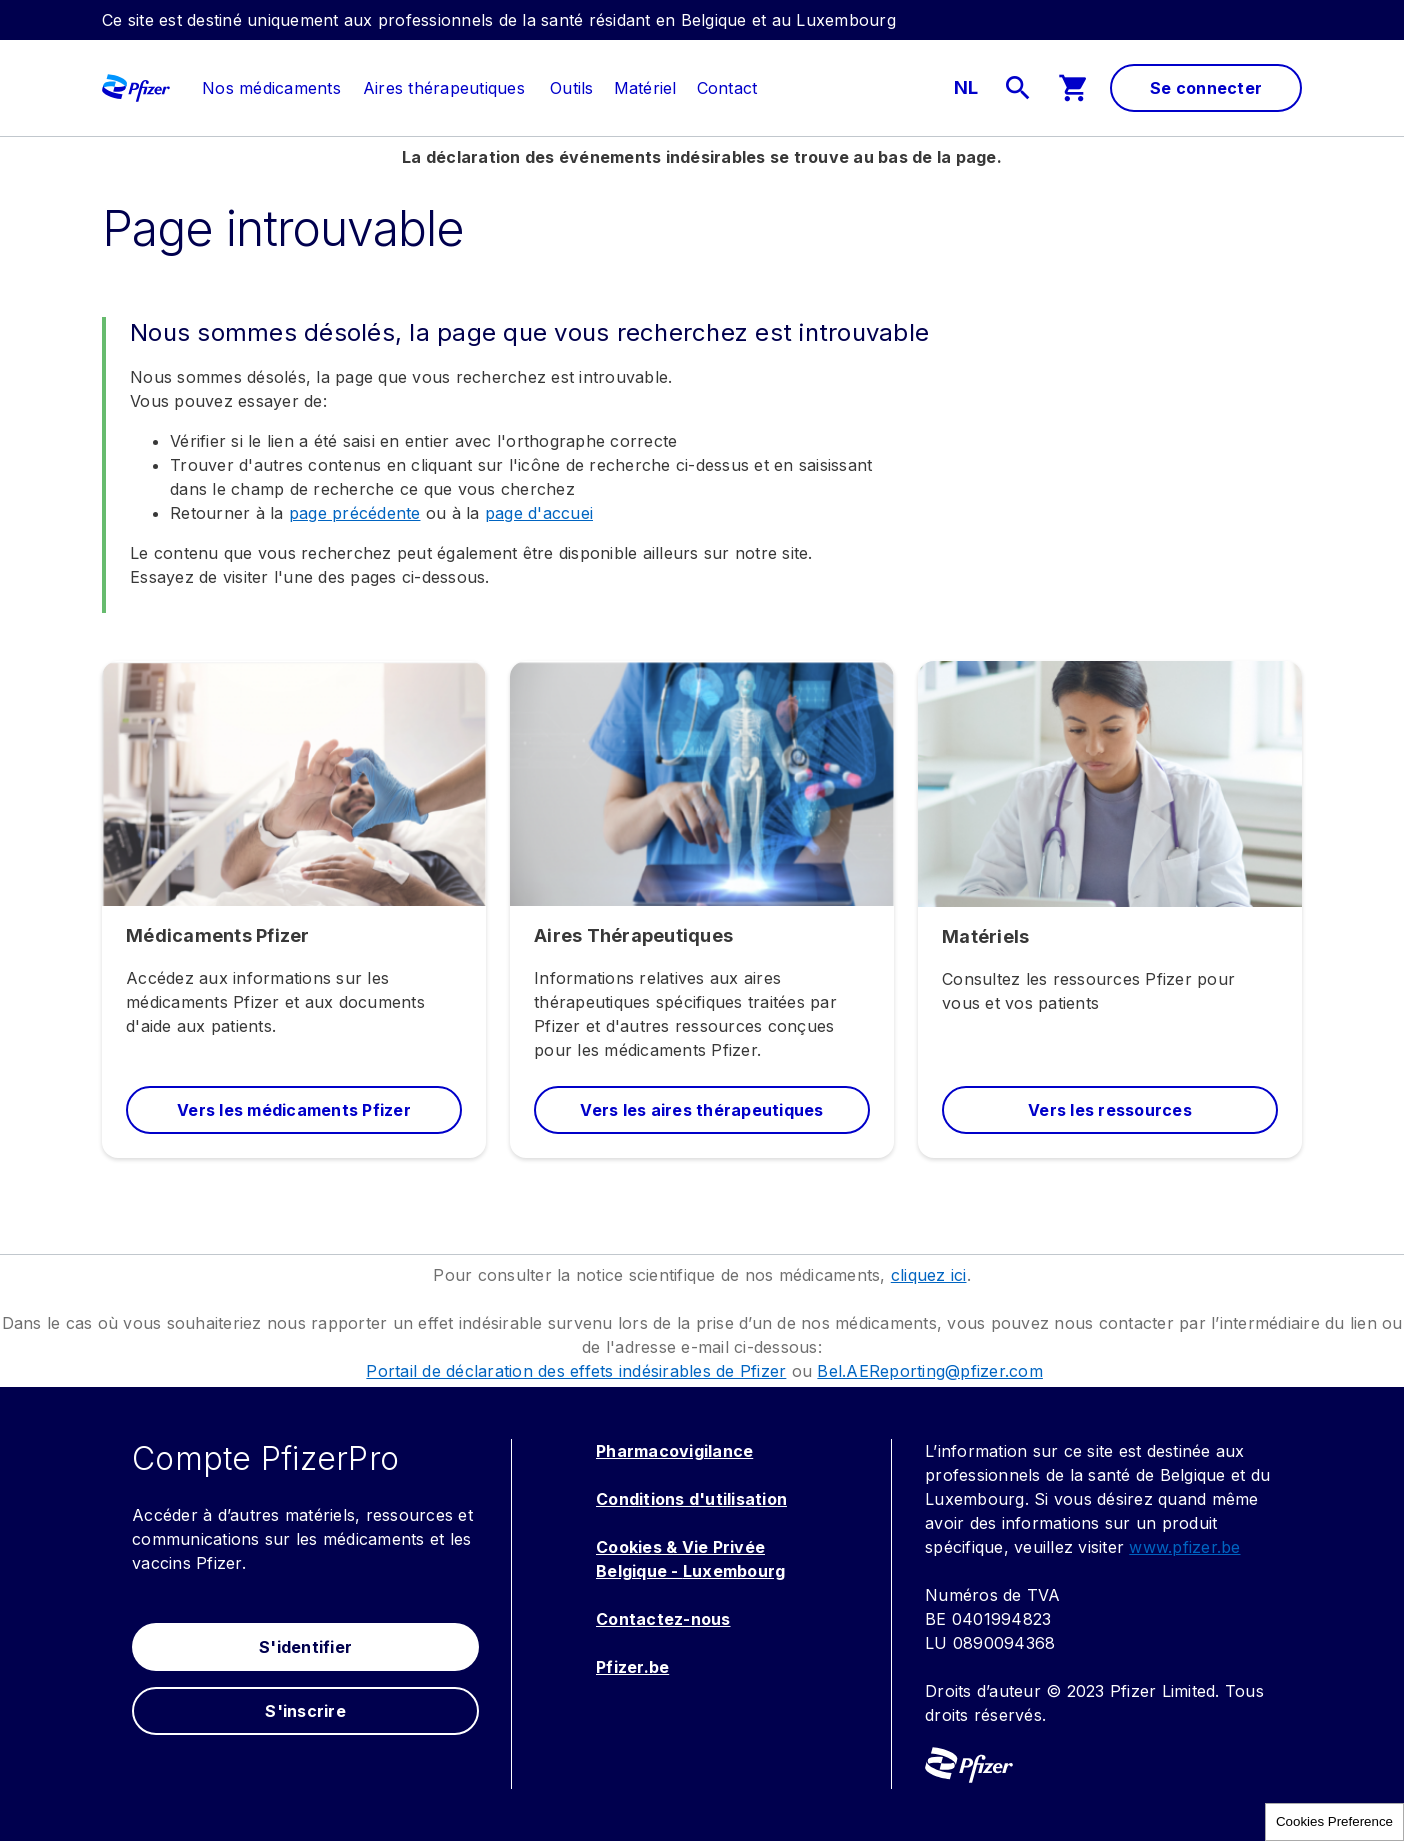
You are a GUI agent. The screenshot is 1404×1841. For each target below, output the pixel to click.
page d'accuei (539, 513)
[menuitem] (261, 88)
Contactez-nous (663, 1619)
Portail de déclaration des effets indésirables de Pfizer (576, 1371)
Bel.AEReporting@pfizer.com (930, 1371)
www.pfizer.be (1184, 1547)
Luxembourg (734, 1571)
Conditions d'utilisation (691, 1499)
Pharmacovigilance (674, 1451)
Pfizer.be (632, 1667)
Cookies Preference (1334, 1821)
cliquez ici (929, 1275)
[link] (271, 88)
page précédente (355, 513)
